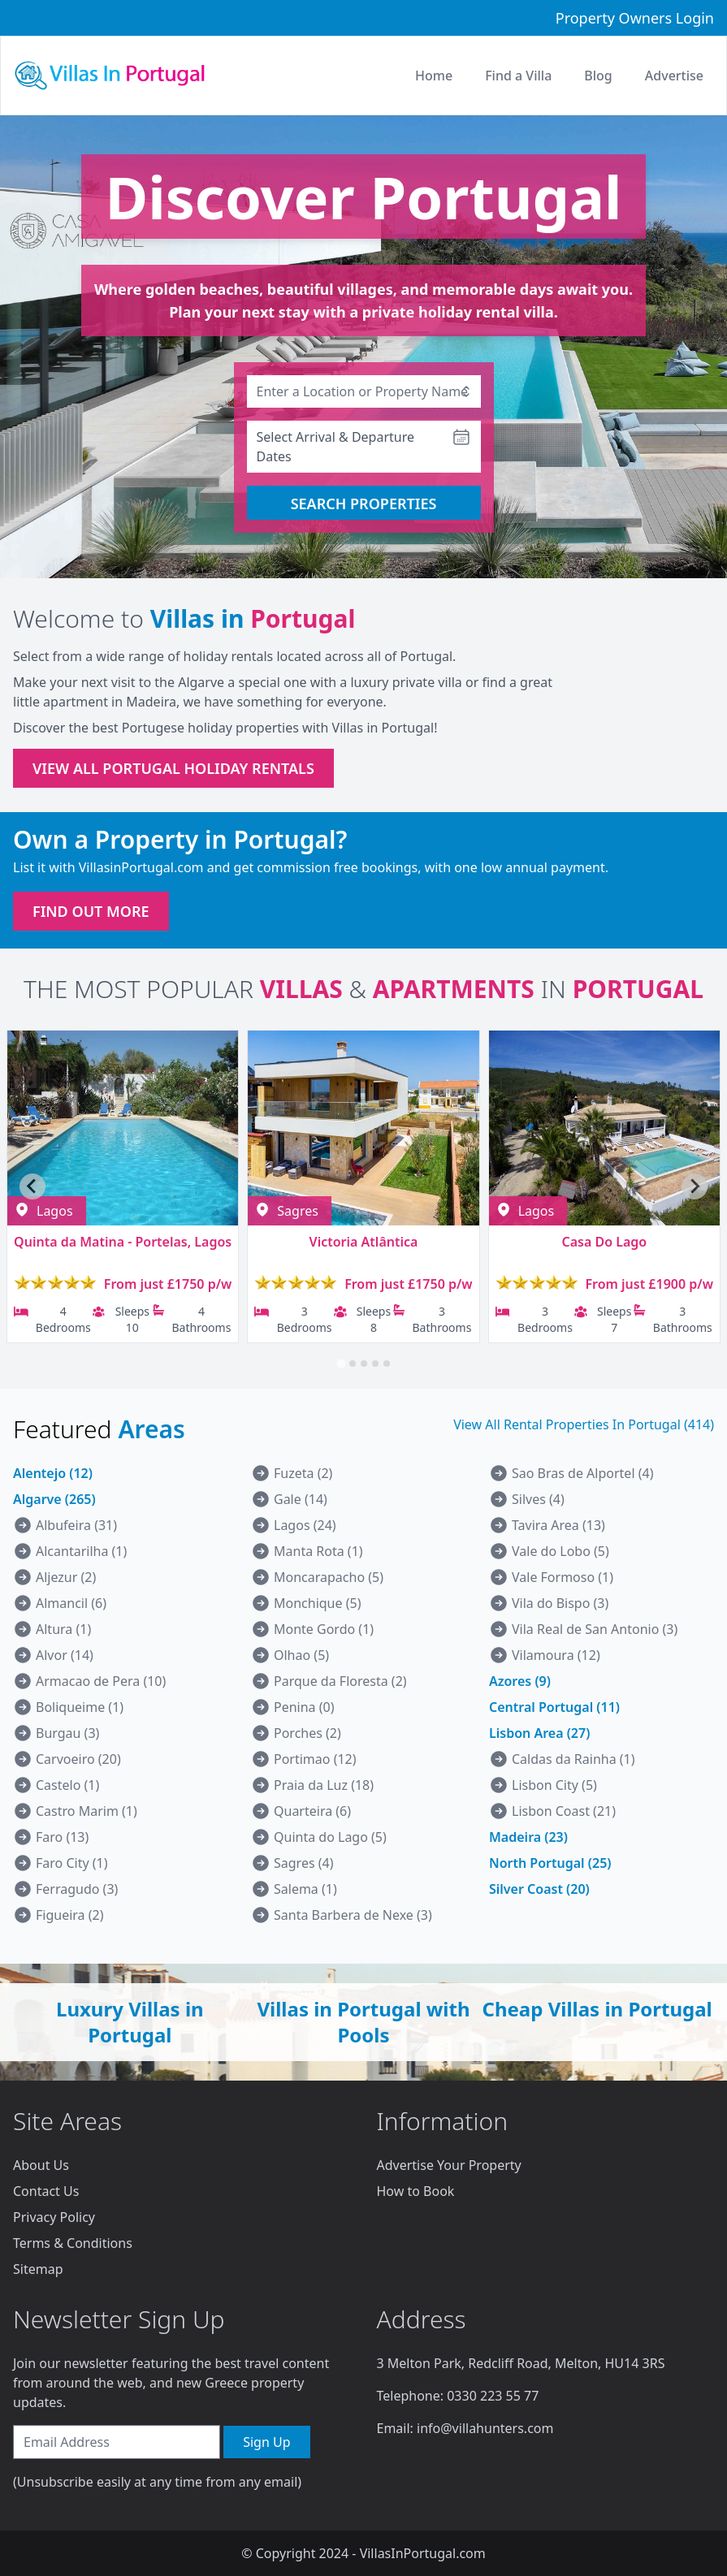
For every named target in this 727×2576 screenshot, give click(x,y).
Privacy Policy (54, 2217)
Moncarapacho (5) (328, 1577)
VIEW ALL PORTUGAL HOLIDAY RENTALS (173, 768)
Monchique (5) (317, 1603)
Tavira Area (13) (558, 1525)
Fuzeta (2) (303, 1473)
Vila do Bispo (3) (560, 1603)
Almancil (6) (71, 1603)
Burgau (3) (67, 1733)
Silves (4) (538, 1499)
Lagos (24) (305, 1525)
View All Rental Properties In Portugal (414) (583, 1424)
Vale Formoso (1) (562, 1577)
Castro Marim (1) (86, 1811)
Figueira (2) (70, 1915)
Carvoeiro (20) (78, 1759)
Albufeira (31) (76, 1525)
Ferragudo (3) (77, 1889)
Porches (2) (307, 1733)
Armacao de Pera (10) (101, 1681)
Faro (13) (62, 1837)
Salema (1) (305, 1889)
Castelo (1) (67, 1785)
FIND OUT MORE (90, 911)
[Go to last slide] (32, 1186)
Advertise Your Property (449, 2165)
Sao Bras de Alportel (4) (582, 1473)
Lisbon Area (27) (539, 1733)
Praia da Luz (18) (324, 1785)
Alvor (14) (64, 1655)
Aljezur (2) (66, 1577)
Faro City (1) (72, 1863)
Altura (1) (63, 1629)
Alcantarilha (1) (81, 1551)
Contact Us (46, 2191)
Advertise (674, 75)
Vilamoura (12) (556, 1655)
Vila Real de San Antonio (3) (594, 1629)
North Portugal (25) (550, 1863)
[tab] (340, 1363)
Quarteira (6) (312, 1811)
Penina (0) (304, 1707)
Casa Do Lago (604, 1242)
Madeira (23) (528, 1837)
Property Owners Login (635, 18)
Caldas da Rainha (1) (573, 1759)
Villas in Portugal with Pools (363, 2021)
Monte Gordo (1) (324, 1629)
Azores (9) (520, 1681)
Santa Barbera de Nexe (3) (353, 1915)
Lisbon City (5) (554, 1785)
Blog (598, 75)
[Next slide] (695, 1186)
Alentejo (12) (53, 1473)
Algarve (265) (54, 1499)
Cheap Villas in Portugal (597, 2008)
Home (433, 75)
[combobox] (364, 391)
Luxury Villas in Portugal (130, 2021)
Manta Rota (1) (318, 1551)
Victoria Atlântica (363, 1242)
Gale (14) (300, 1499)
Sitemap (38, 2269)
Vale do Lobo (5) (560, 1551)
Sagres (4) (304, 1863)
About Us (41, 2165)
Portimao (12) (315, 1759)
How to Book (416, 2191)
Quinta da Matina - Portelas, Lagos (123, 1242)
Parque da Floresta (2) (340, 1681)
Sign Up (266, 2442)
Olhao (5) (301, 1655)
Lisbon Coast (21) (564, 1811)
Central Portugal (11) (554, 1707)
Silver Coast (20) (539, 1889)
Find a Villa (518, 75)
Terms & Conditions (72, 2243)
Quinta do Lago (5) (330, 1837)
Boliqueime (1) (79, 1707)
